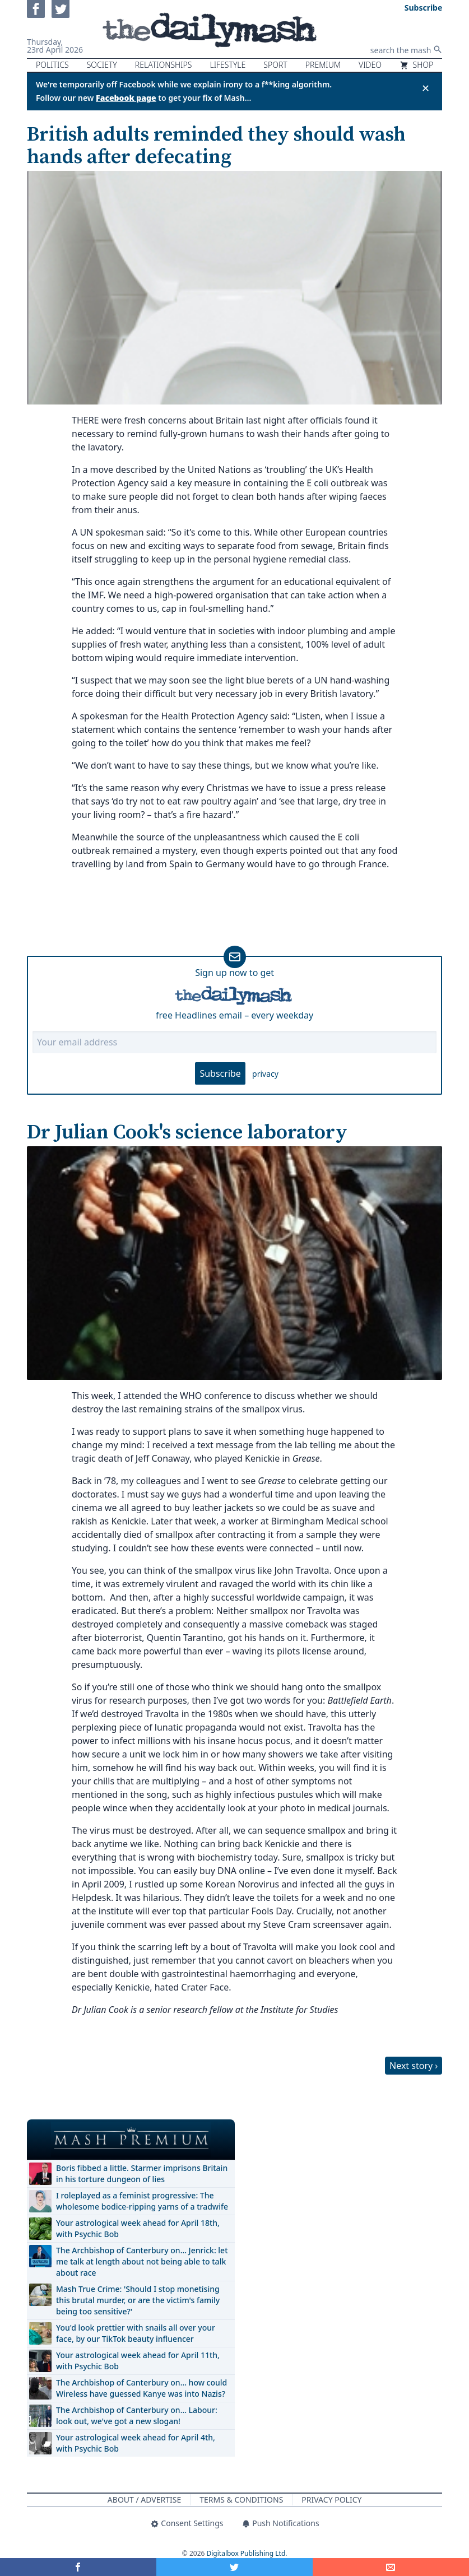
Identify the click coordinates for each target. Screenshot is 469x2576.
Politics (52, 64)
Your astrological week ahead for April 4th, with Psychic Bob (135, 2443)
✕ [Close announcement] (425, 88)
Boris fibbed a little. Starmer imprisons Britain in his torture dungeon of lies (141, 2173)
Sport (275, 64)
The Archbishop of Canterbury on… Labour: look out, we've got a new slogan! (136, 2415)
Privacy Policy (331, 2499)
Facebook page (126, 97)
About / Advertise (144, 2499)
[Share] (391, 2567)
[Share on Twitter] (234, 2567)
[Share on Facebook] (78, 2567)
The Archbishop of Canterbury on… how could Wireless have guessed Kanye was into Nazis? (141, 2388)
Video (370, 64)
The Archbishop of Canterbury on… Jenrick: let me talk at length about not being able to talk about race (142, 2261)
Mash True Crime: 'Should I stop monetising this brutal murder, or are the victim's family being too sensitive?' (138, 2300)
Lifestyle (227, 64)
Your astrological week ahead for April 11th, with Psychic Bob (138, 2361)
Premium (323, 64)
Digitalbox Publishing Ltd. (247, 2553)
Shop (416, 64)
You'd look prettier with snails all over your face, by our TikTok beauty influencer (135, 2333)
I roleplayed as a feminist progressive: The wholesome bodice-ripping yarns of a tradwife (142, 2201)
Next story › (413, 2065)
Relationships (163, 64)
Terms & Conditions (241, 2499)
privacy (265, 1073)
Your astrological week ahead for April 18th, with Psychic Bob (138, 2228)
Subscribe (219, 1073)
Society (102, 64)
